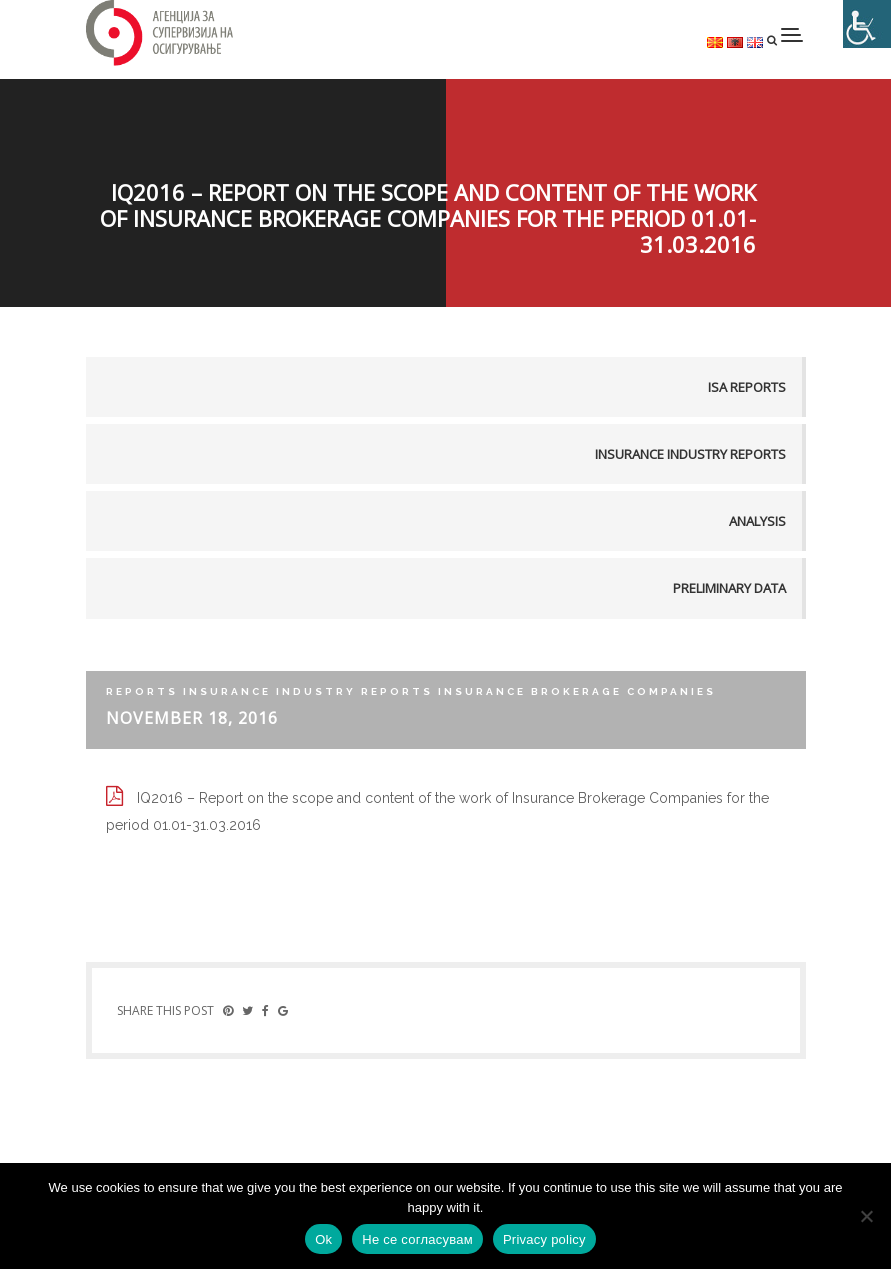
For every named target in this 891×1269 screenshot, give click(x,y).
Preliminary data (729, 588)
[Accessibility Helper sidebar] (867, 24)
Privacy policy (544, 1239)
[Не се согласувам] (866, 1216)
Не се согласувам (417, 1239)
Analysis (757, 521)
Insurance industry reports (690, 454)
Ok (323, 1239)
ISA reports (747, 387)
